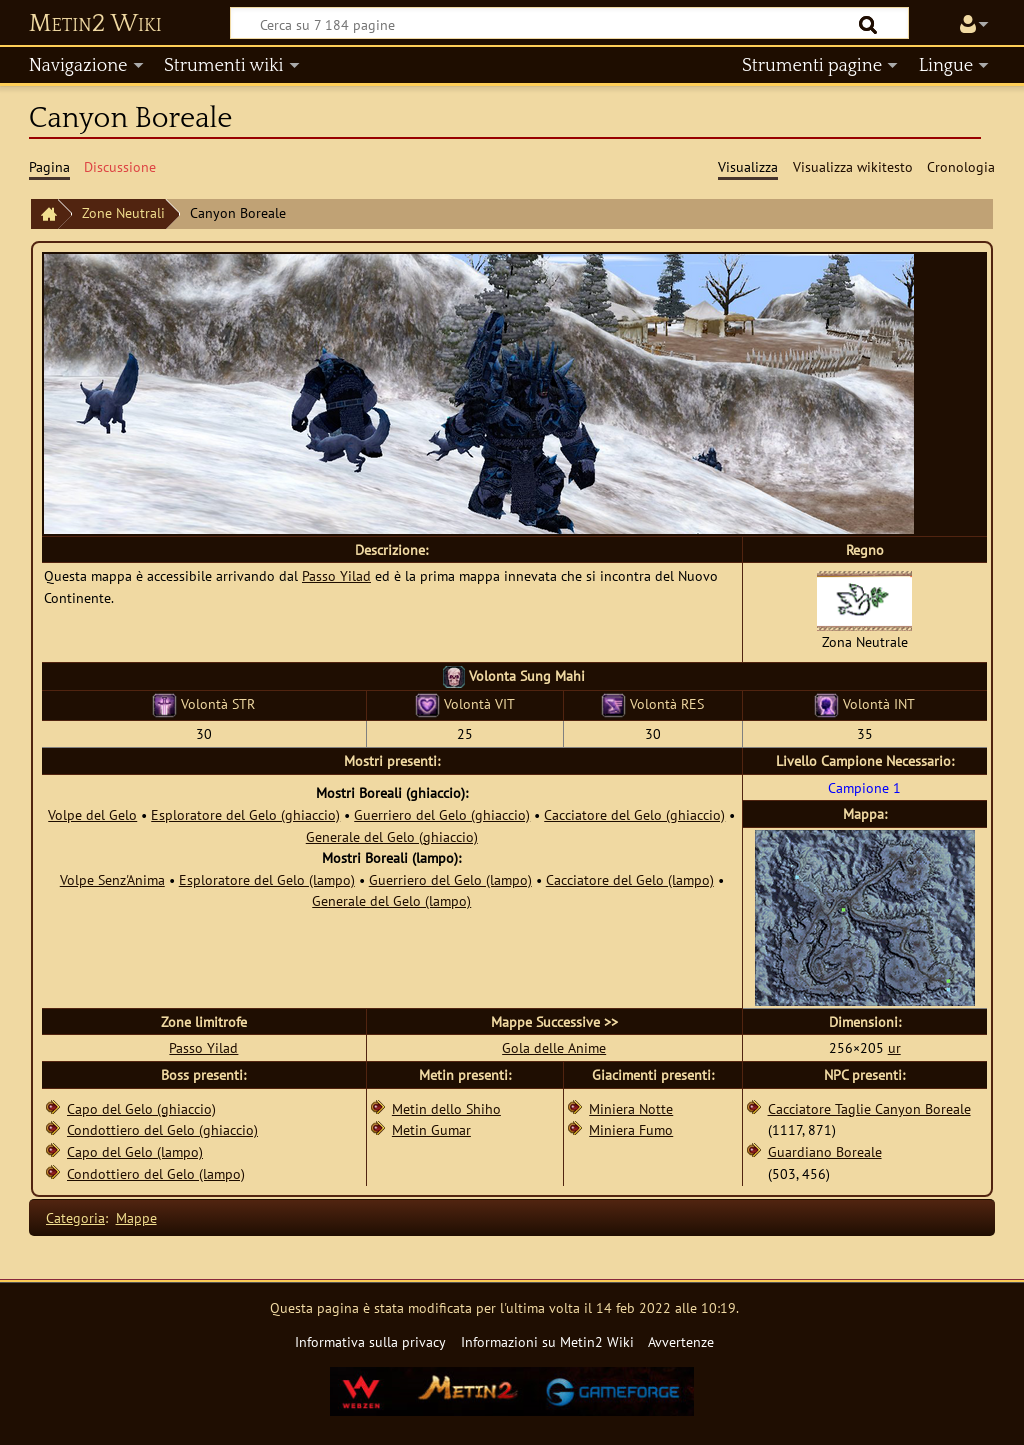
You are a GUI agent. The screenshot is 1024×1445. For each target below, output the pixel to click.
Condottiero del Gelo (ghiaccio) (162, 1129)
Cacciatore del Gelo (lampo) (630, 879)
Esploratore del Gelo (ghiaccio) (245, 814)
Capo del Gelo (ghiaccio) (141, 1108)
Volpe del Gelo (92, 814)
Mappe (136, 1217)
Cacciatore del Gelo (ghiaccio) (634, 814)
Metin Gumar (431, 1129)
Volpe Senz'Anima (112, 879)
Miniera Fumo (631, 1129)
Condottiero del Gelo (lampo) (156, 1173)
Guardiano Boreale (825, 1151)
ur (894, 1047)
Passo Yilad (336, 575)
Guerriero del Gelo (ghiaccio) (442, 814)
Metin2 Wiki (95, 24)
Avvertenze (681, 1341)
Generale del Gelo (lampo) (391, 900)
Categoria (75, 1217)
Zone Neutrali (123, 212)
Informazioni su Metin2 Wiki (547, 1341)
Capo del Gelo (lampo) (135, 1151)
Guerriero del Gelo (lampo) (450, 879)
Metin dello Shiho (446, 1108)
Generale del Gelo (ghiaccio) (392, 836)
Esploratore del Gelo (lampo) (267, 879)
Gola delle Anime (554, 1047)
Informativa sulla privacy (370, 1341)
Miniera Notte (631, 1108)
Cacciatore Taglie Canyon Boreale (869, 1108)
